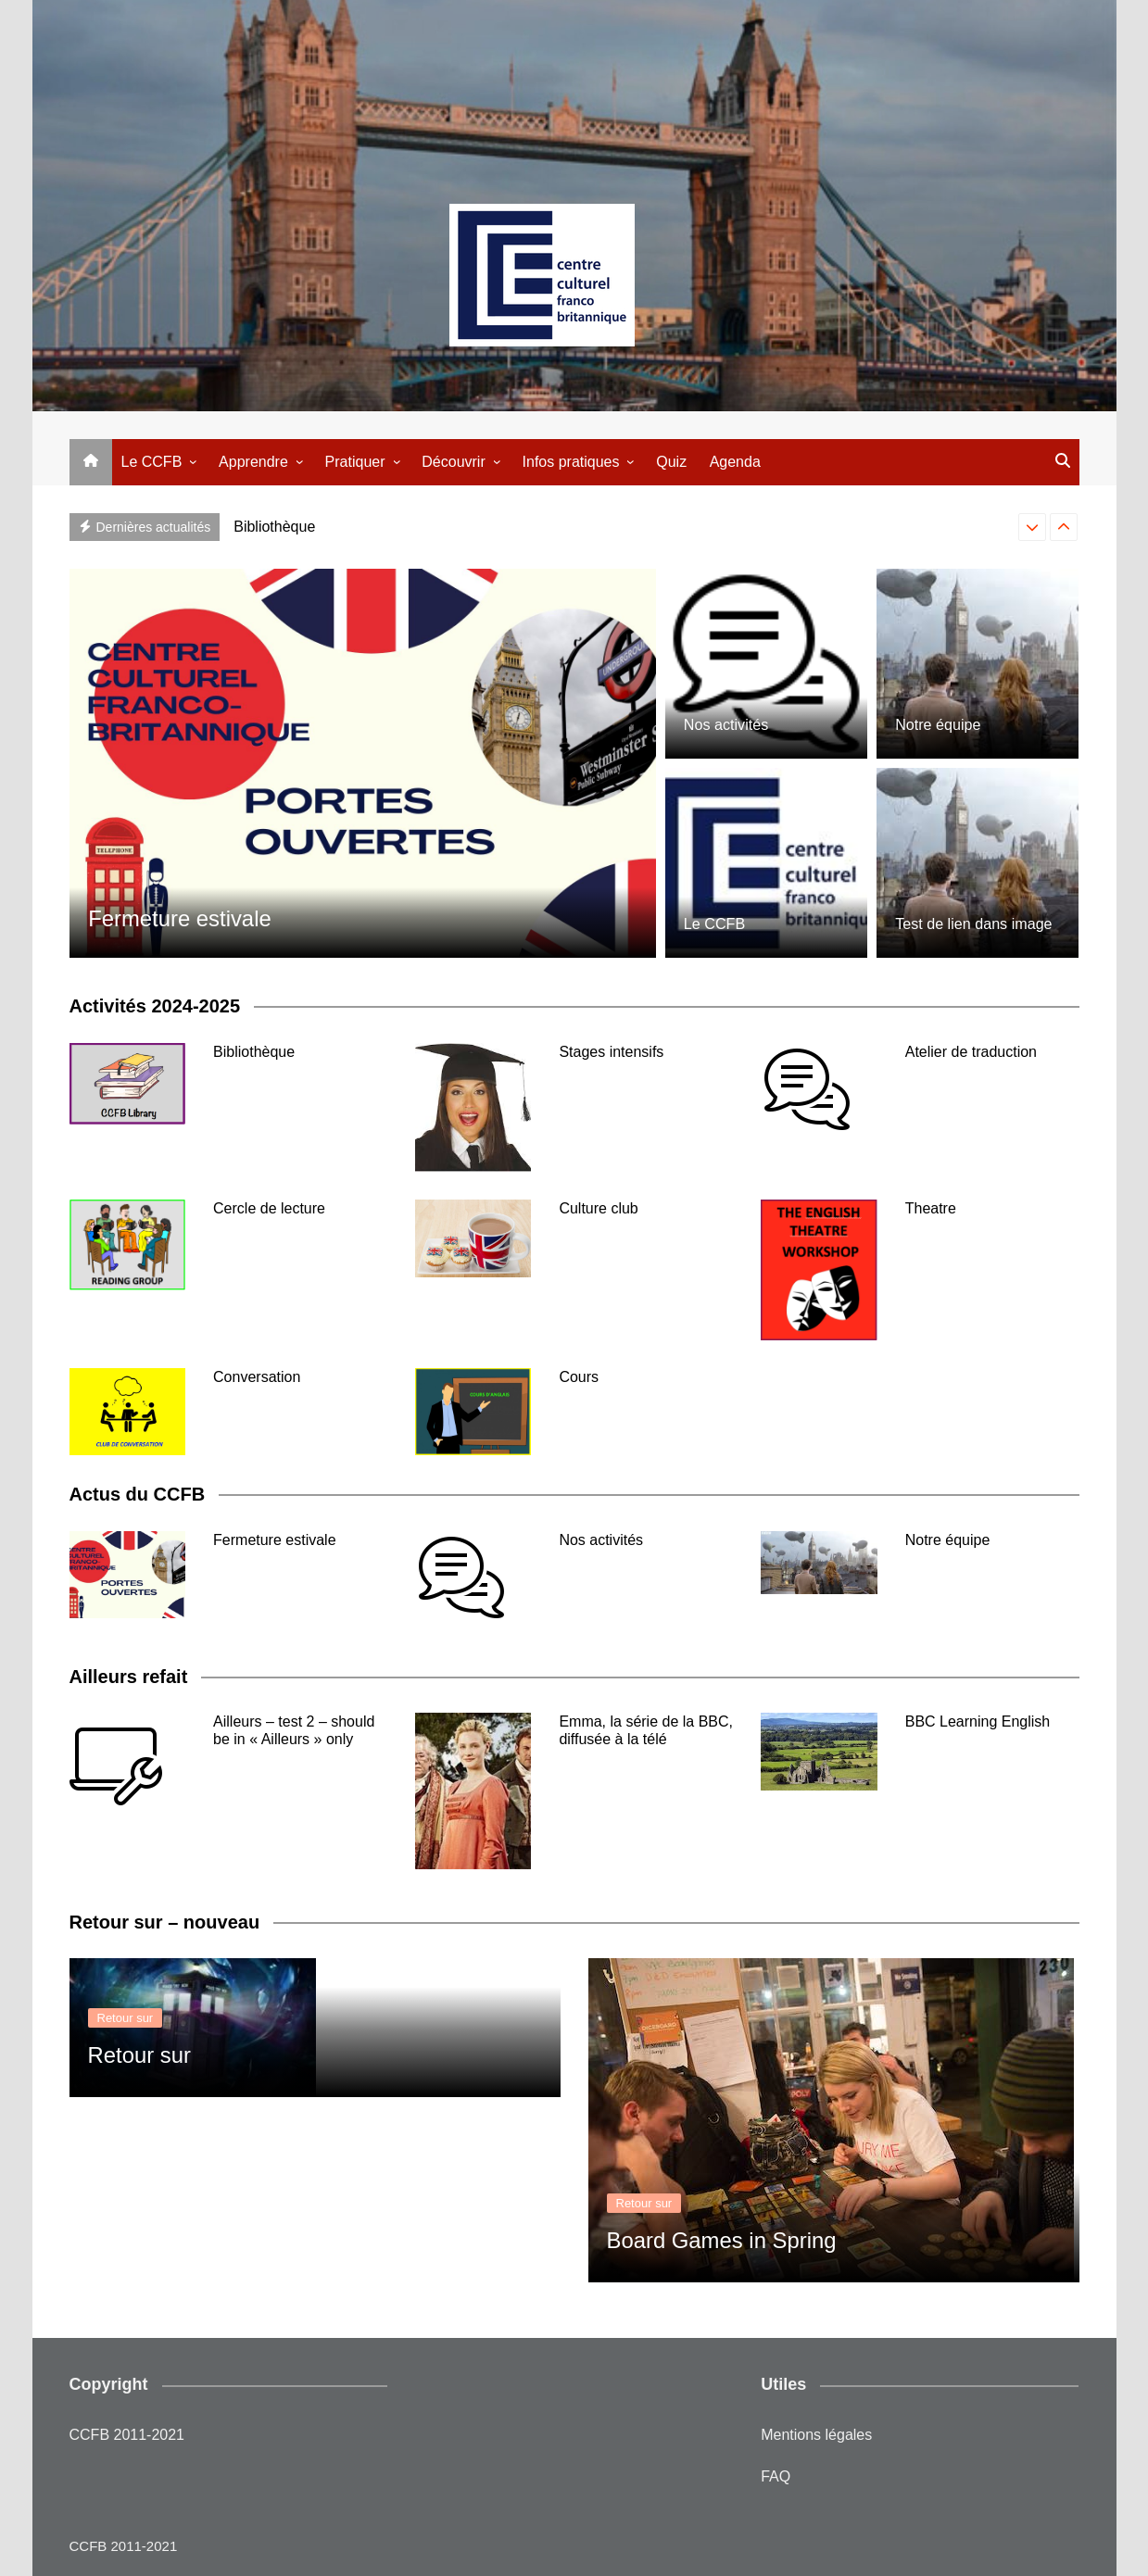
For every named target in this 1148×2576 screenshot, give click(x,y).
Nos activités (726, 725)
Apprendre (253, 462)
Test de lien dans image (973, 924)
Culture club (598, 1208)
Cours (579, 1377)
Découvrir (453, 462)
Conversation (256, 1377)
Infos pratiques (571, 462)
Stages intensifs (611, 1052)
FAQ (775, 2476)
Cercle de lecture (269, 1208)
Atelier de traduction (971, 1052)
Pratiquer (355, 462)
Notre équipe (937, 725)
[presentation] (1032, 527)
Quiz (671, 462)
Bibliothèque (274, 526)
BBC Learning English (978, 1721)
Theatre (930, 1208)
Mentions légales (816, 2435)
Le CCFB (152, 462)
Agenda (735, 462)
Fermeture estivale (180, 918)
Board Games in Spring (722, 2240)
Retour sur (125, 2018)
